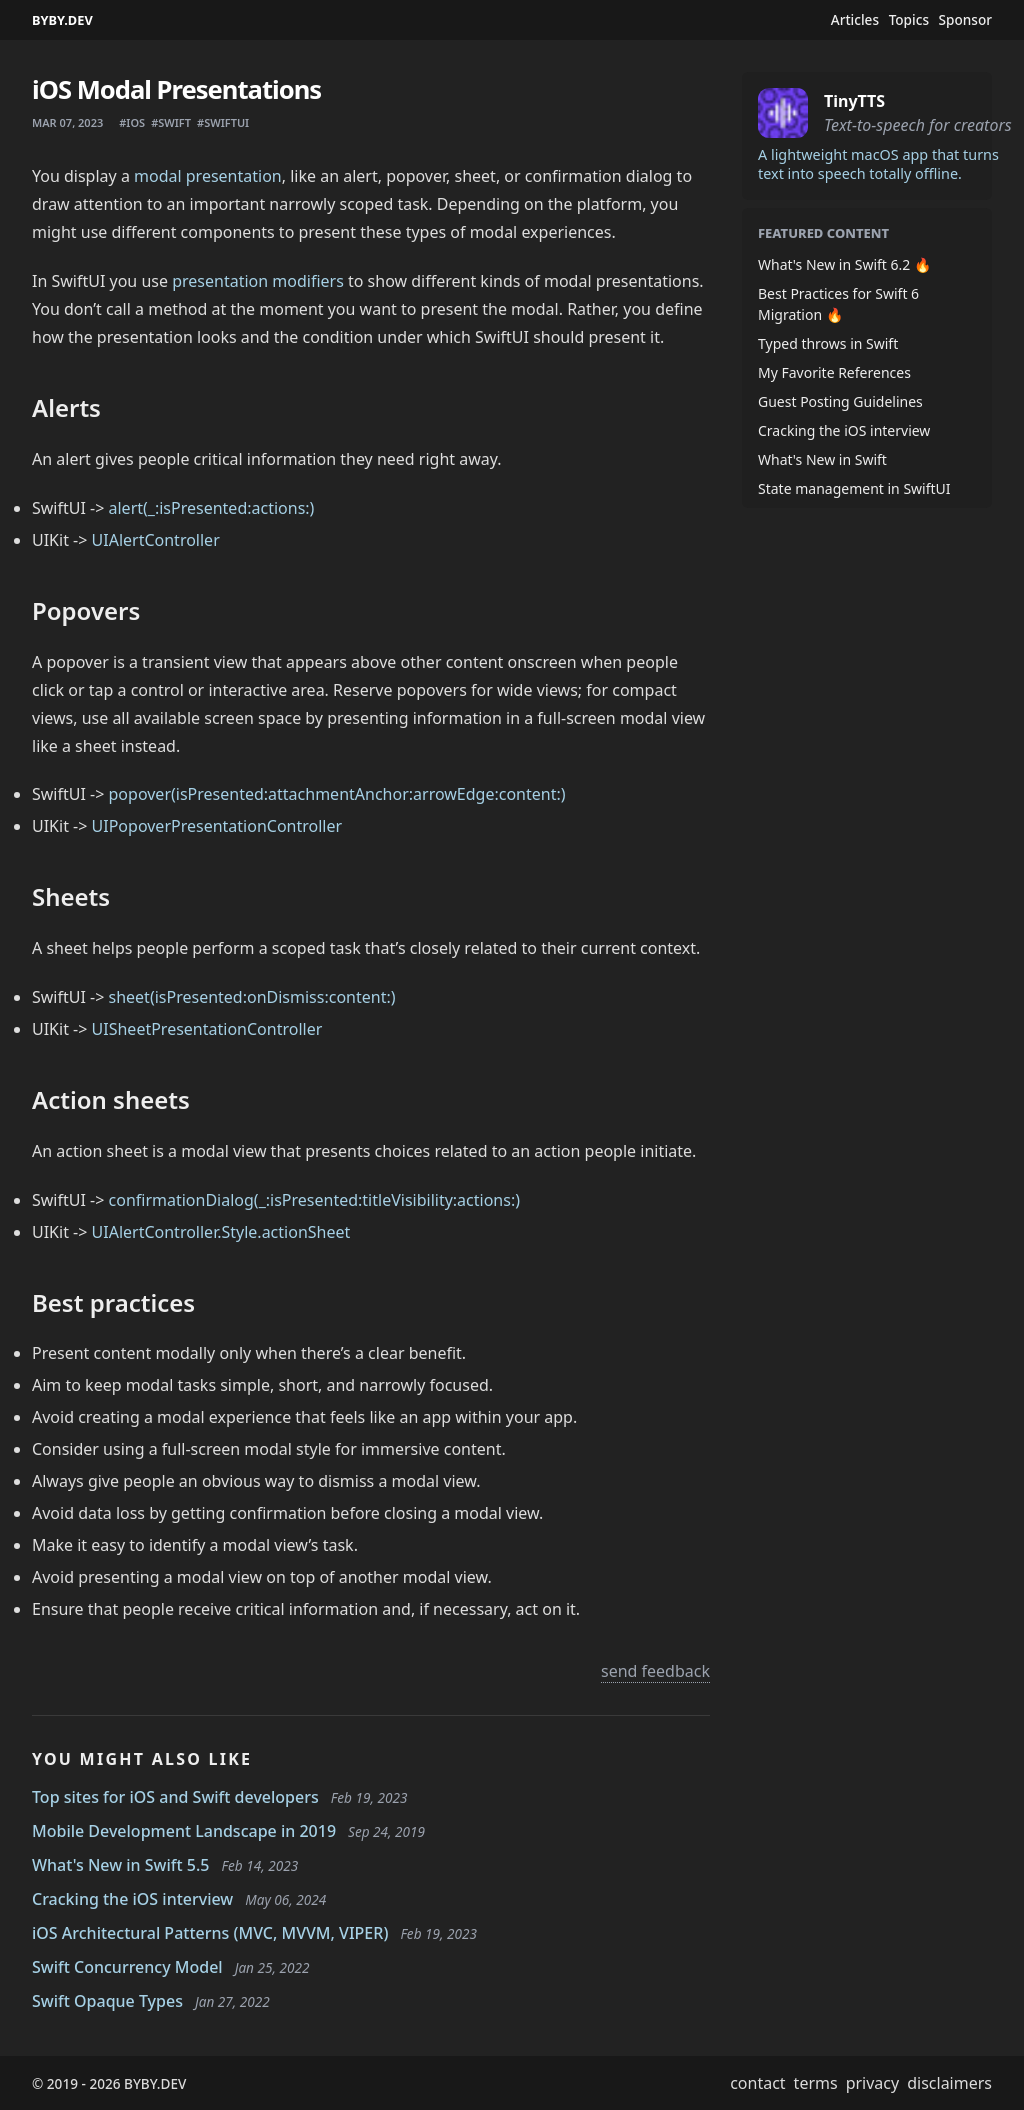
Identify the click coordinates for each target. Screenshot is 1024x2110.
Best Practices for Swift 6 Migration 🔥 (838, 304)
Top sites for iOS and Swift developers (175, 1797)
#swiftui (223, 122)
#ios (132, 122)
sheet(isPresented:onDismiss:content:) (252, 997)
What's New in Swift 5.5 (121, 1865)
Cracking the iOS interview (132, 1899)
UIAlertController (156, 540)
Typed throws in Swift (828, 343)
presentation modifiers (258, 281)
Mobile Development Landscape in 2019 (184, 1831)
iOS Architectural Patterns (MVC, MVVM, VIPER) (210, 1933)
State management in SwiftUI (854, 488)
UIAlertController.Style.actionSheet (221, 1232)
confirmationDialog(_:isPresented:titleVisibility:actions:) (315, 1200)
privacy (873, 2083)
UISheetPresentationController (207, 1029)
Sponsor (965, 20)
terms (816, 2083)
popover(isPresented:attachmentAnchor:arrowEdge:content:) (337, 794)
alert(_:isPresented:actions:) (212, 508)
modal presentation (208, 176)
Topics (909, 20)
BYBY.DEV (62, 20)
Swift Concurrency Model (127, 1967)
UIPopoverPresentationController (217, 826)
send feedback (655, 1671)
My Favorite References (834, 372)
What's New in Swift (822, 459)
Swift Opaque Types (107, 2001)
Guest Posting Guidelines (840, 401)
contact (757, 2083)
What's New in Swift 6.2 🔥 (844, 264)
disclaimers (949, 2083)
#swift (171, 122)
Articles (855, 20)
